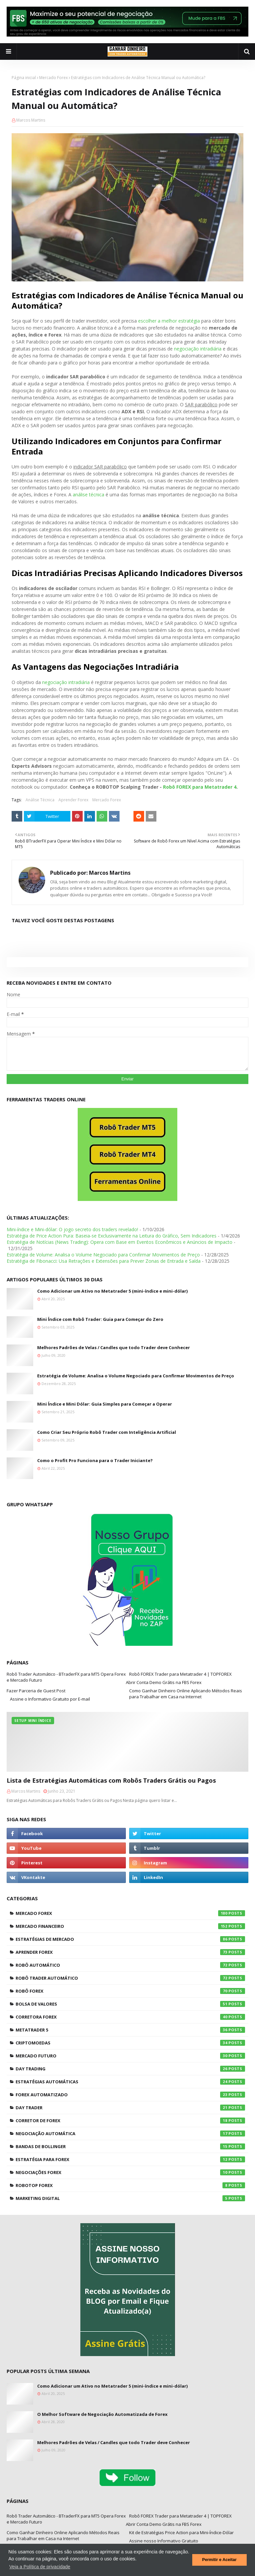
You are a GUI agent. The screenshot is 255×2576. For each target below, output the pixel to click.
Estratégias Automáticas (130, 2082)
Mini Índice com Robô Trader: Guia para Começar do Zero (100, 1319)
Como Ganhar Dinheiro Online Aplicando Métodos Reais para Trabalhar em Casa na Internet (185, 1694)
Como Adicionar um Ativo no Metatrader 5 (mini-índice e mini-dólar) (112, 1291)
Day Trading (130, 2069)
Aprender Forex (73, 800)
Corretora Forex (130, 2017)
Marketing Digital (130, 2198)
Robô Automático (130, 1965)
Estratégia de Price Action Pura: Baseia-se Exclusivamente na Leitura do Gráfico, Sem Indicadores (111, 1236)
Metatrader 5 (130, 2030)
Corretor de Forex (130, 2121)
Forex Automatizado (130, 2095)
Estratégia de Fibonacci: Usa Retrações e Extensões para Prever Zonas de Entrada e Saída (104, 1261)
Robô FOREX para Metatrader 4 (199, 787)
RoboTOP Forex (130, 2185)
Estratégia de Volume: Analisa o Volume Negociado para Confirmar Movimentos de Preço (103, 1254)
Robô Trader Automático (130, 1978)
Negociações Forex (130, 2172)
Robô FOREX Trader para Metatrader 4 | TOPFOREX (180, 1674)
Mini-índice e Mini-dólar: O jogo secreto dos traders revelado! (72, 1229)
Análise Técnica (40, 800)
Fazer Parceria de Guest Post (36, 1691)
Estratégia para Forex (130, 2159)
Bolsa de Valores (130, 2004)
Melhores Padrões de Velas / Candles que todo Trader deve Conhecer (113, 1347)
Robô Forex (130, 1991)
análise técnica (88, 494)
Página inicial (24, 77)
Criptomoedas (130, 2043)
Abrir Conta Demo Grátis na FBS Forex (164, 1682)
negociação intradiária (197, 349)
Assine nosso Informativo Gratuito (163, 2541)
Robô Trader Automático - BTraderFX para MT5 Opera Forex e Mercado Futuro (66, 1677)
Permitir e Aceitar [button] (219, 2559)
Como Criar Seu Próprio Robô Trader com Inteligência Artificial (106, 1432)
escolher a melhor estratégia (169, 321)
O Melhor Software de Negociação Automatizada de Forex (102, 2414)
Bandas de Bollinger (130, 2146)
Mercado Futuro (130, 2056)
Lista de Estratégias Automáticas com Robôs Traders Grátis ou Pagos (111, 1780)
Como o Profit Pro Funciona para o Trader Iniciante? (95, 1460)
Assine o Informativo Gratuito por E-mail (50, 1699)
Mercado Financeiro (130, 1926)
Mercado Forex (53, 77)
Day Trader (130, 2108)
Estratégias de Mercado (130, 1939)
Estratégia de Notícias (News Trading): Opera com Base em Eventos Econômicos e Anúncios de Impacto (119, 1242)
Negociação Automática (130, 2133)
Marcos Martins (30, 120)
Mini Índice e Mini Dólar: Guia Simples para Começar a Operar (104, 1404)
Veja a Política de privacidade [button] (39, 2566)
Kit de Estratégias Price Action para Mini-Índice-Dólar (181, 2532)
